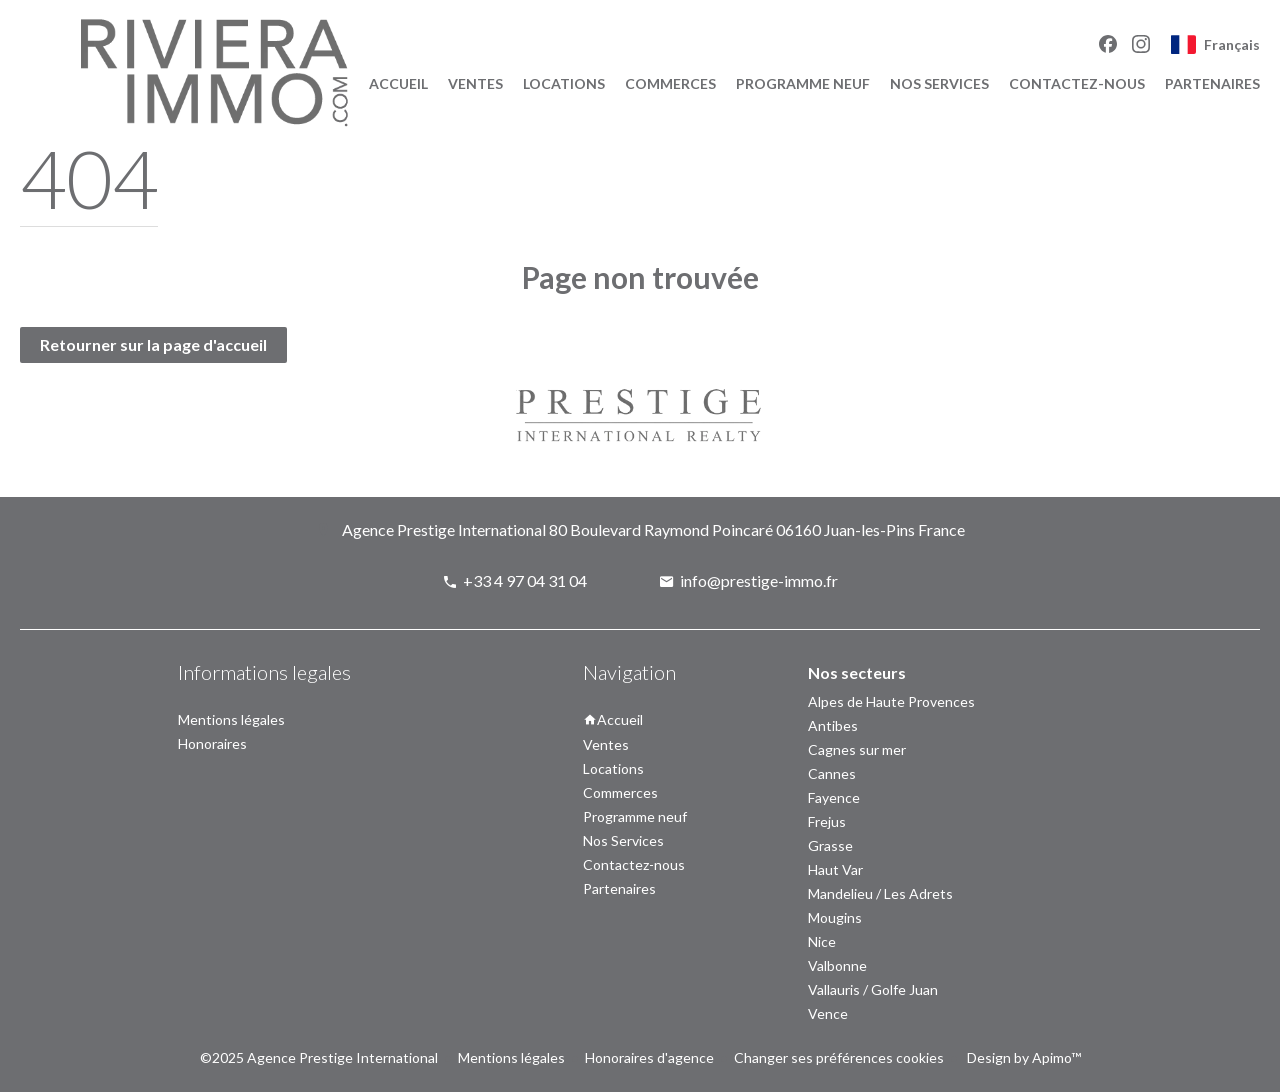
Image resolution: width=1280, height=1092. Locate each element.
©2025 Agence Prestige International (319, 1057)
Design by (1022, 1057)
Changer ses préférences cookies (839, 1057)
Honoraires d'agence (649, 1057)
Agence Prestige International (444, 529)
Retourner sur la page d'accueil (153, 344)
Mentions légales (511, 1057)
